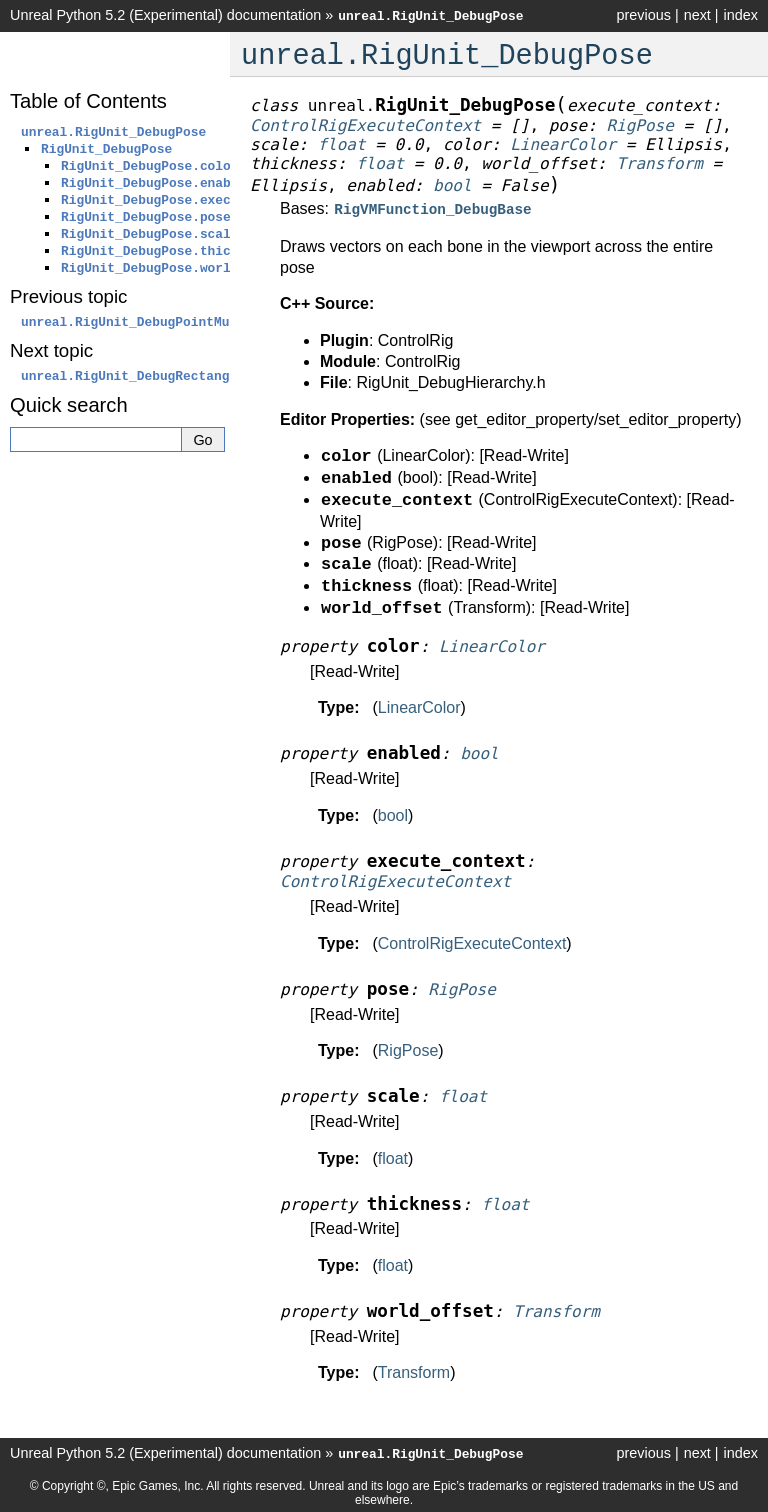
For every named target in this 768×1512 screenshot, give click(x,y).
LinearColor (419, 705)
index (741, 15)
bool (393, 813)
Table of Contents (88, 101)
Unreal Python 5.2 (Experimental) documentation (165, 15)
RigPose (408, 1048)
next (697, 15)
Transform (414, 1370)
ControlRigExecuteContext (472, 941)
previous (643, 15)
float (393, 1156)
